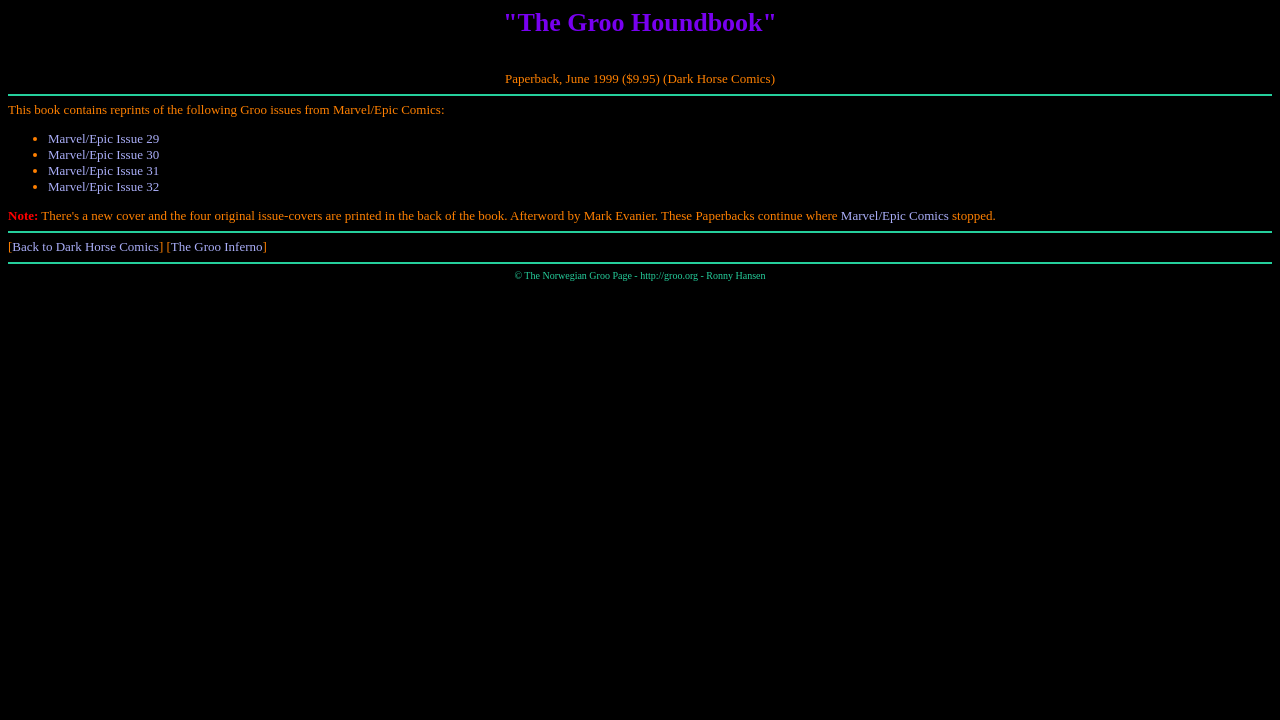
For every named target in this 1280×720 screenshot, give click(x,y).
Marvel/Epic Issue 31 (103, 170)
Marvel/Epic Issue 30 (103, 154)
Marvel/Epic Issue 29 (103, 138)
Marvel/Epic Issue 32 (103, 186)
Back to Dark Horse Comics (85, 246)
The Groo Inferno (217, 246)
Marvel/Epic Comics (895, 215)
